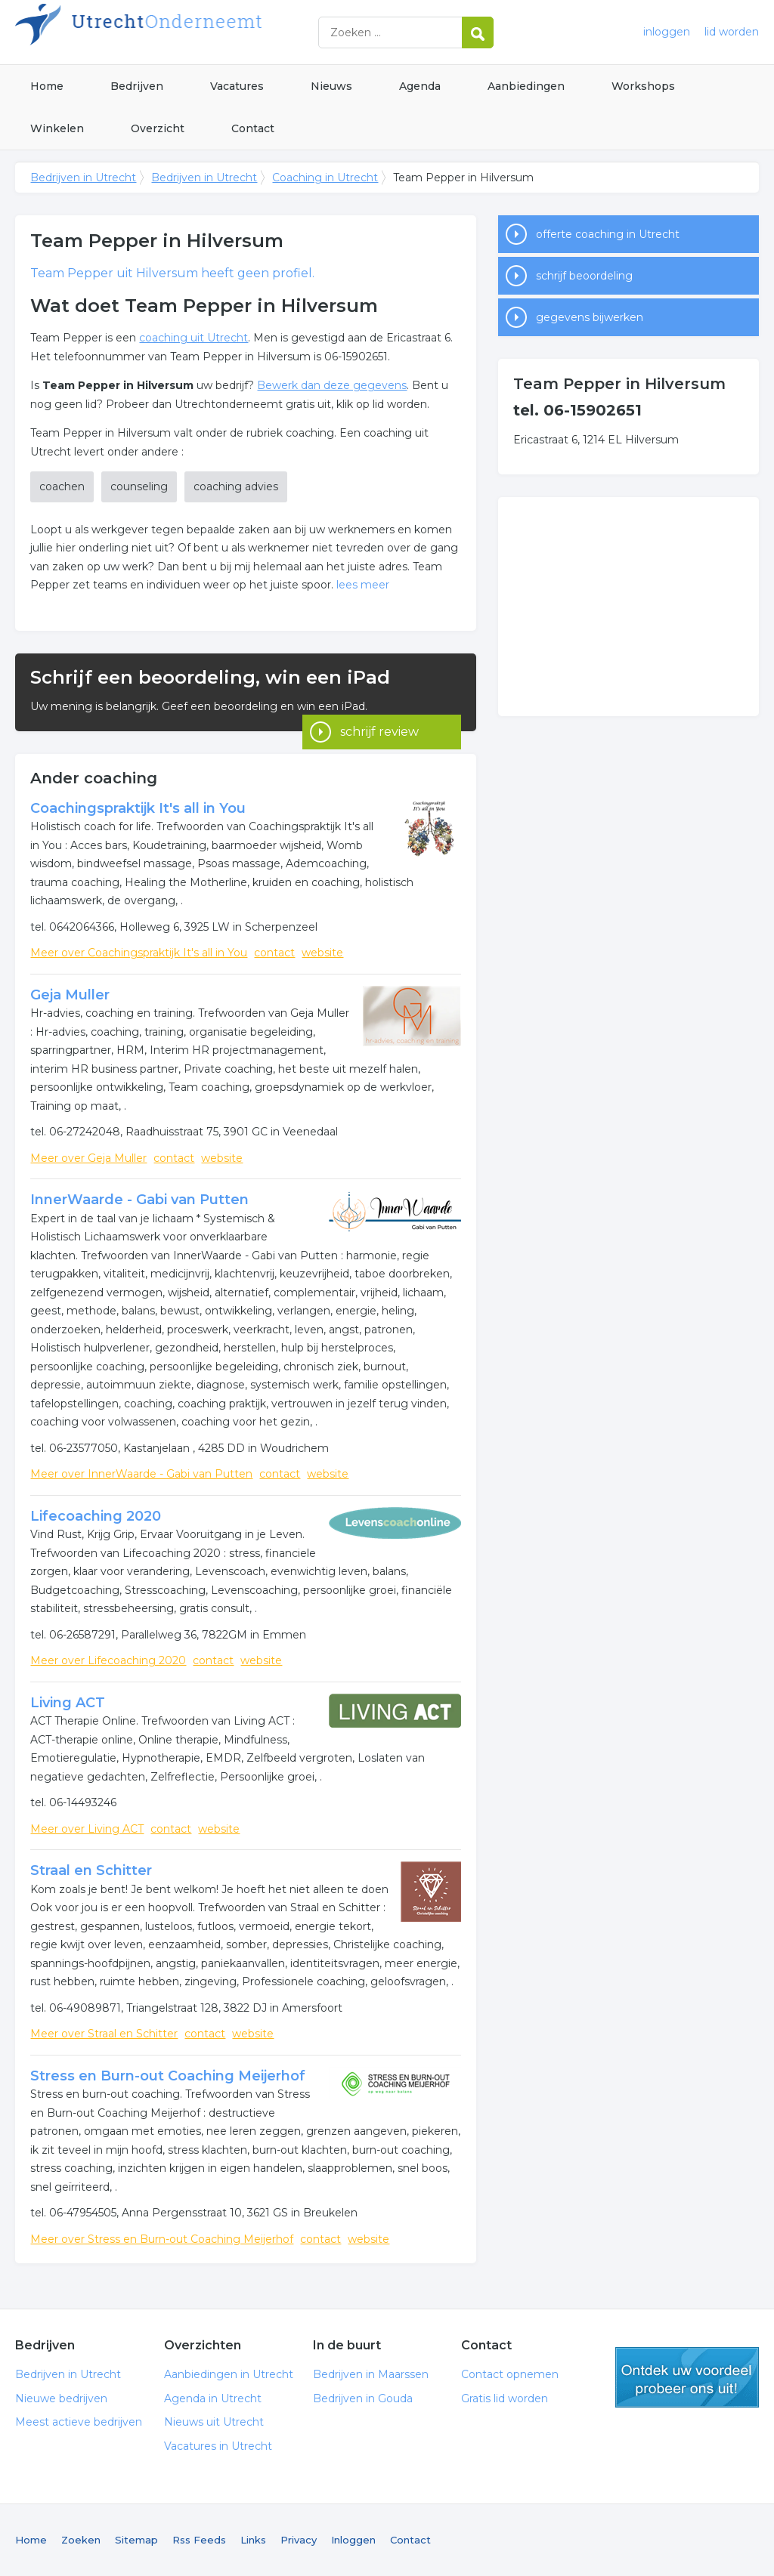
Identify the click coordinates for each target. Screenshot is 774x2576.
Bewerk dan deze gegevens (332, 385)
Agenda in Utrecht (213, 2398)
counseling (139, 486)
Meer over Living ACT (87, 1829)
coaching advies (236, 486)
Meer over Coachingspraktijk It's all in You (138, 952)
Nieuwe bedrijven (61, 2398)
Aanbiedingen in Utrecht (228, 2374)
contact (274, 952)
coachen (62, 486)
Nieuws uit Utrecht (214, 2422)
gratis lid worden (687, 2377)
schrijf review (379, 710)
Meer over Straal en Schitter (104, 2033)
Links (253, 2540)
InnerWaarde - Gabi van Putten (139, 1199)
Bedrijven (136, 86)
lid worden (731, 32)
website (322, 952)
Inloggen (353, 2540)
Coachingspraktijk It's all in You (138, 808)
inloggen (666, 32)
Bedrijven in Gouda (363, 2398)
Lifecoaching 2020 (95, 1516)
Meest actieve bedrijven (78, 2422)
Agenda (420, 86)
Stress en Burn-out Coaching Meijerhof (167, 2076)
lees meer (362, 584)
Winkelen (57, 128)
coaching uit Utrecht (193, 337)
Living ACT (67, 1702)
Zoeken (81, 2540)
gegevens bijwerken (589, 317)
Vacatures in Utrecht (218, 2446)
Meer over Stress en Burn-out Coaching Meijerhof (161, 2239)
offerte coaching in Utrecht (608, 234)
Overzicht (157, 128)
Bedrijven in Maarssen (371, 2374)
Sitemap (136, 2540)
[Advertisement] (628, 606)
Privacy (298, 2540)
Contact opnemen (510, 2374)
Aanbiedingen (526, 86)
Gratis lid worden (504, 2398)
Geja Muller (70, 995)
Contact (252, 128)
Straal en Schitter (91, 1870)
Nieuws (331, 86)
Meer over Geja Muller (88, 1158)
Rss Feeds (199, 2540)
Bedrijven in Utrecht (204, 32)
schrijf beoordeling (584, 276)
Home (46, 86)
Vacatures (237, 86)
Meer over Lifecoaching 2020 (108, 1660)
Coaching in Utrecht (325, 177)
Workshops (643, 86)
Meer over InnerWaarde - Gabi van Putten (141, 1474)
